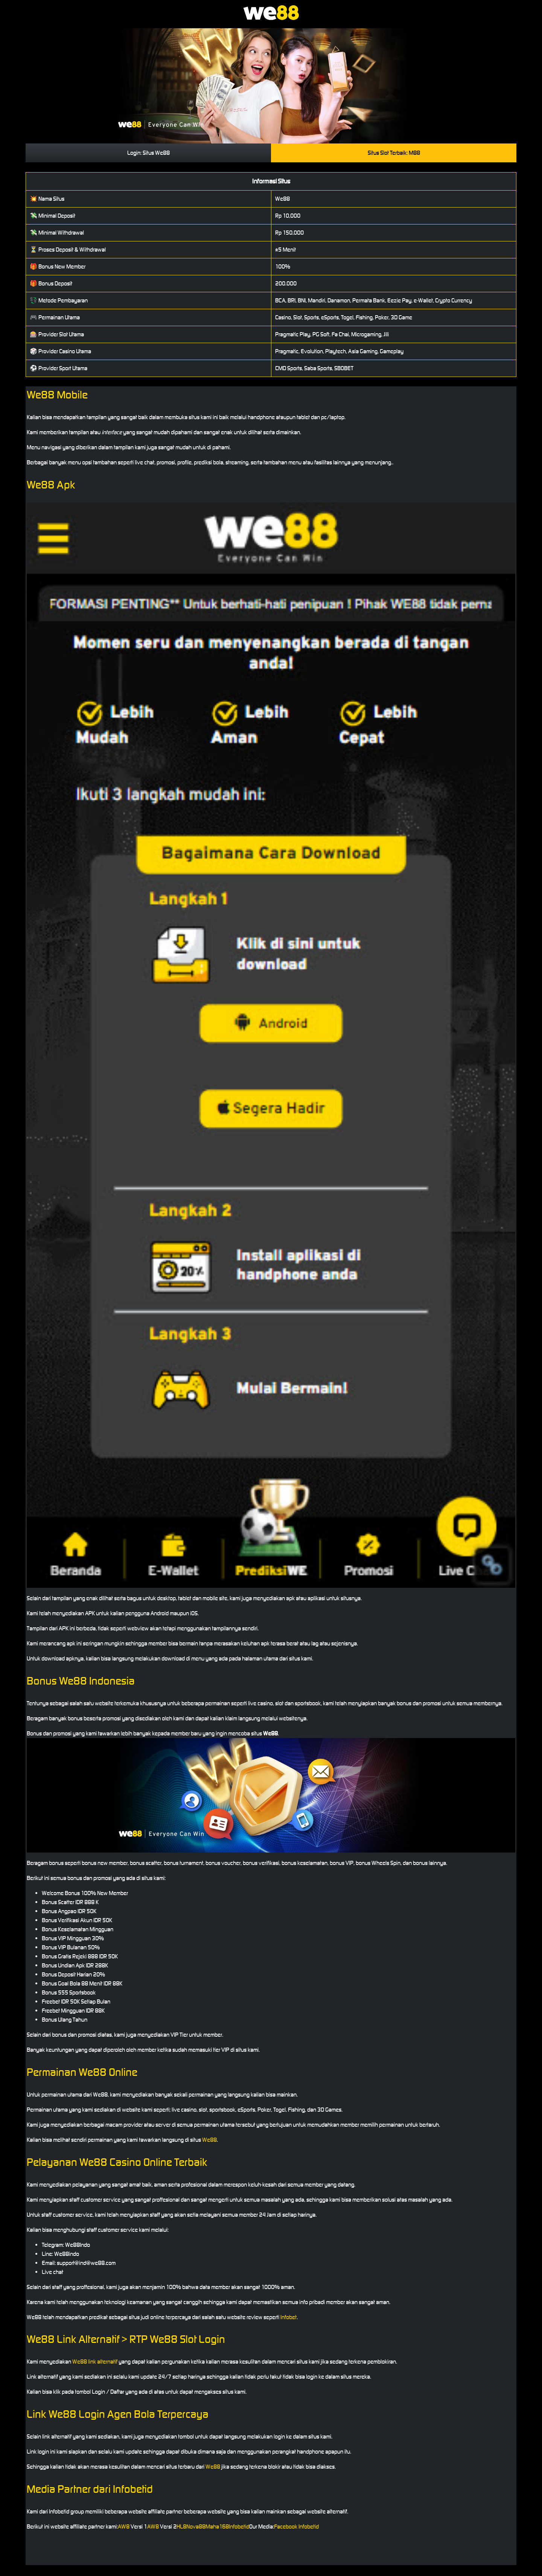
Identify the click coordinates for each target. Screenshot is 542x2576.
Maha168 (217, 2526)
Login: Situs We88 (148, 152)
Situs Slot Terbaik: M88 (394, 152)
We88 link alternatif (94, 2361)
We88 (209, 2139)
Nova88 (196, 2526)
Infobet (288, 2317)
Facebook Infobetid (296, 2526)
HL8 (181, 2526)
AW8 (123, 2526)
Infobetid (239, 2526)
